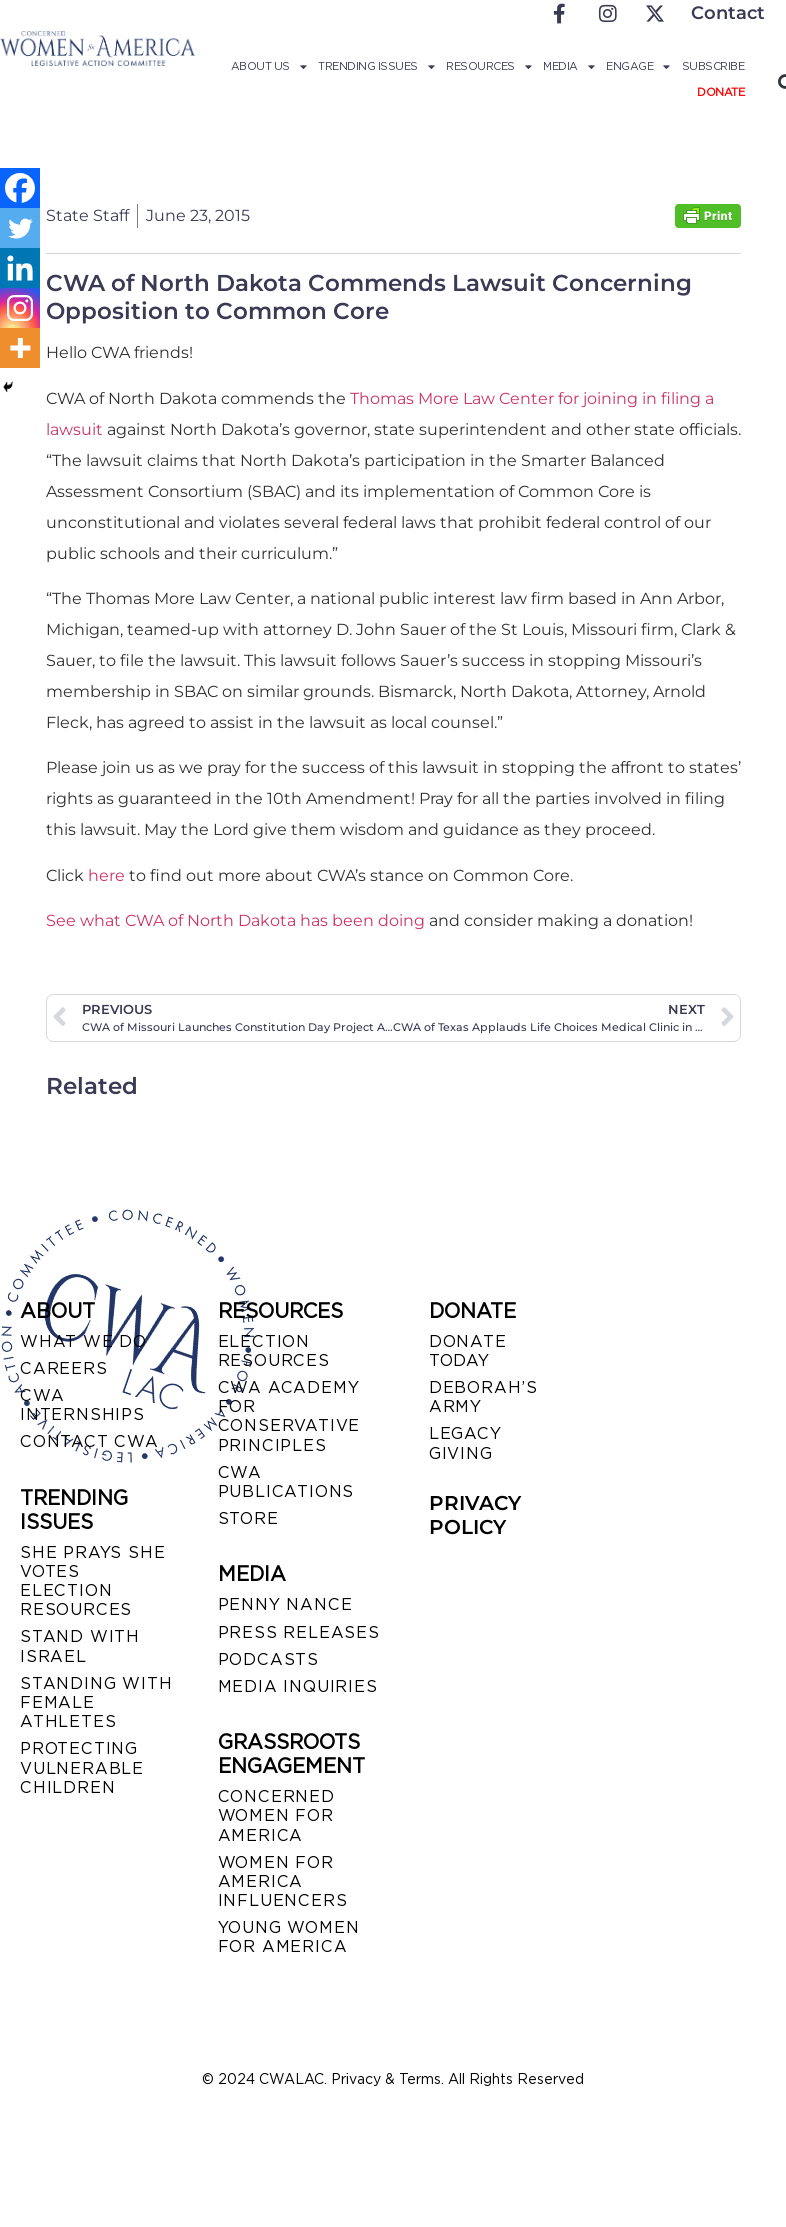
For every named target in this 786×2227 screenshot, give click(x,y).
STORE (248, 1518)
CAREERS (64, 1368)
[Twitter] (20, 228)
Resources (488, 66)
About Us (269, 66)
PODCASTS (268, 1659)
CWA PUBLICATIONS (286, 1482)
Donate (720, 92)
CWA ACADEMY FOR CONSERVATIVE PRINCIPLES (289, 1416)
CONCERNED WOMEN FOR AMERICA (276, 1815)
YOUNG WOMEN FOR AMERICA (289, 1937)
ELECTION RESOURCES (274, 1351)
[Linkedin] (20, 268)
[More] (20, 348)
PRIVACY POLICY (475, 1515)
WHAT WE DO (83, 1341)
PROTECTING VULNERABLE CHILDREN (82, 1767)
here (106, 875)
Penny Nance (285, 1604)
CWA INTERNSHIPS (82, 1405)
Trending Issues (376, 66)
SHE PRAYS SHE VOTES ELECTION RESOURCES (92, 1581)
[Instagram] (20, 308)
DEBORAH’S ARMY (483, 1397)
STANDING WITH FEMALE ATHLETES (96, 1702)
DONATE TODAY (468, 1351)
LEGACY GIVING (465, 1443)
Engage (638, 66)
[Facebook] (20, 188)
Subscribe (713, 66)
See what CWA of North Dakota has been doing (235, 920)
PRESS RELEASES (299, 1632)
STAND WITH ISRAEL (80, 1646)
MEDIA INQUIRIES (298, 1686)
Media (568, 66)
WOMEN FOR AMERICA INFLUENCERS (283, 1881)
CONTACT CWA (89, 1441)
